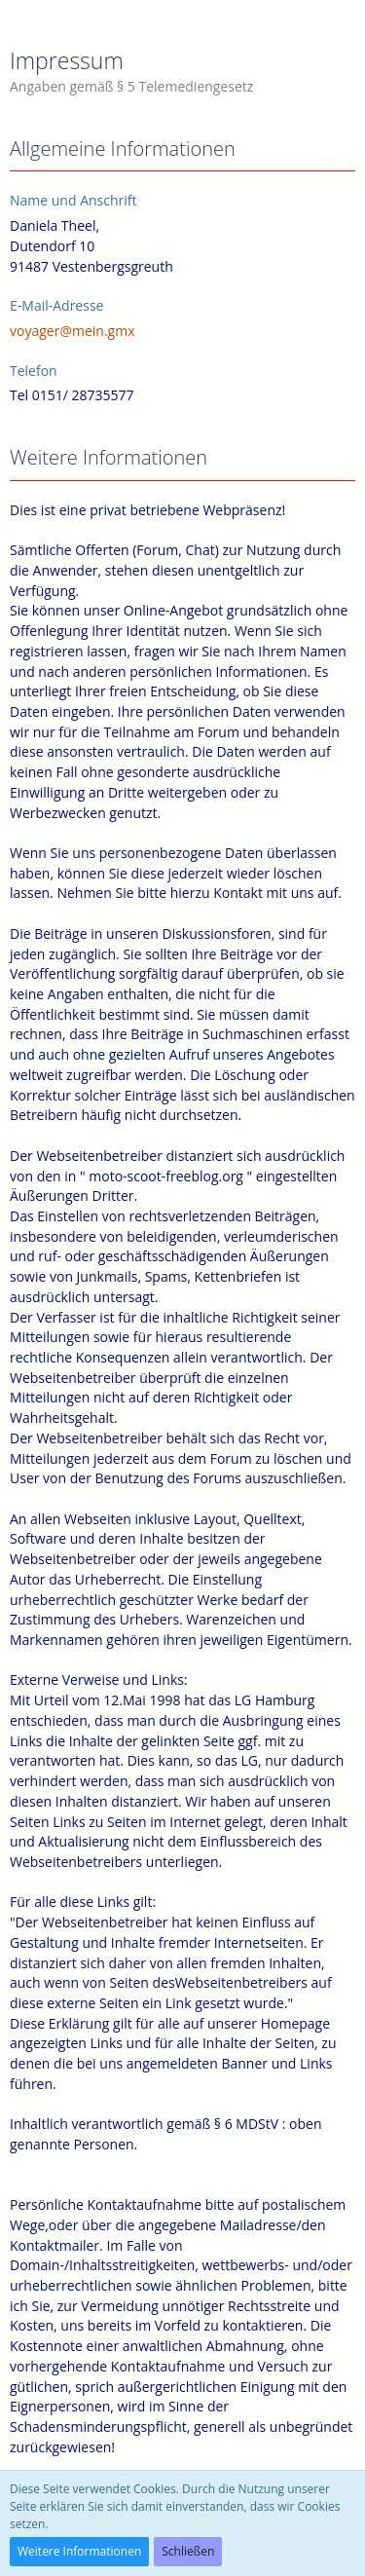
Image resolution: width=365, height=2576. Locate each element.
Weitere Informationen (79, 2551)
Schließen (188, 2551)
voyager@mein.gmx (72, 330)
